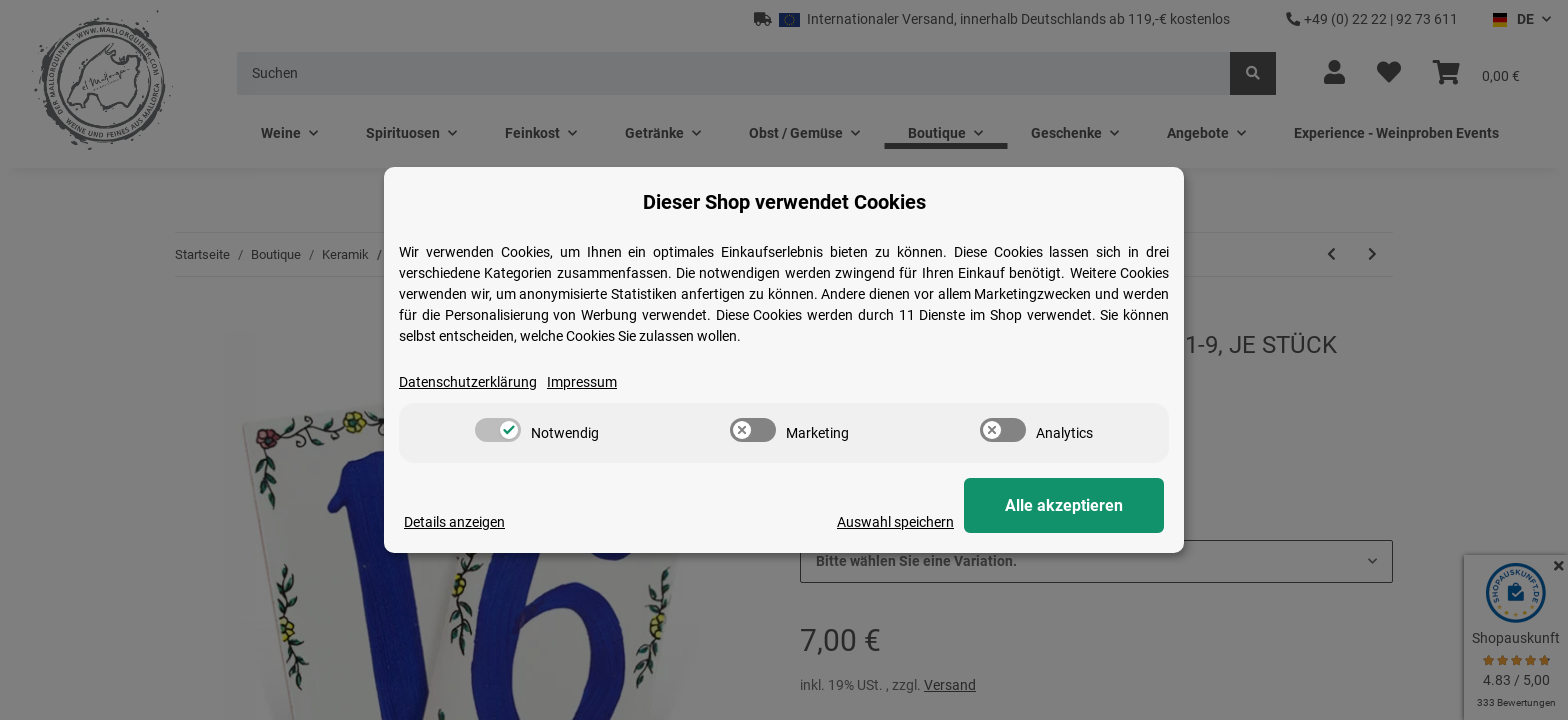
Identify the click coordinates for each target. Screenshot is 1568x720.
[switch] (498, 430)
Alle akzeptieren (1064, 505)
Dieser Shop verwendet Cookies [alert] (784, 202)
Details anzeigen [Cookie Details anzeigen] (454, 522)
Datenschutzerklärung (468, 382)
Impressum (582, 382)
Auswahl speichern (895, 522)
